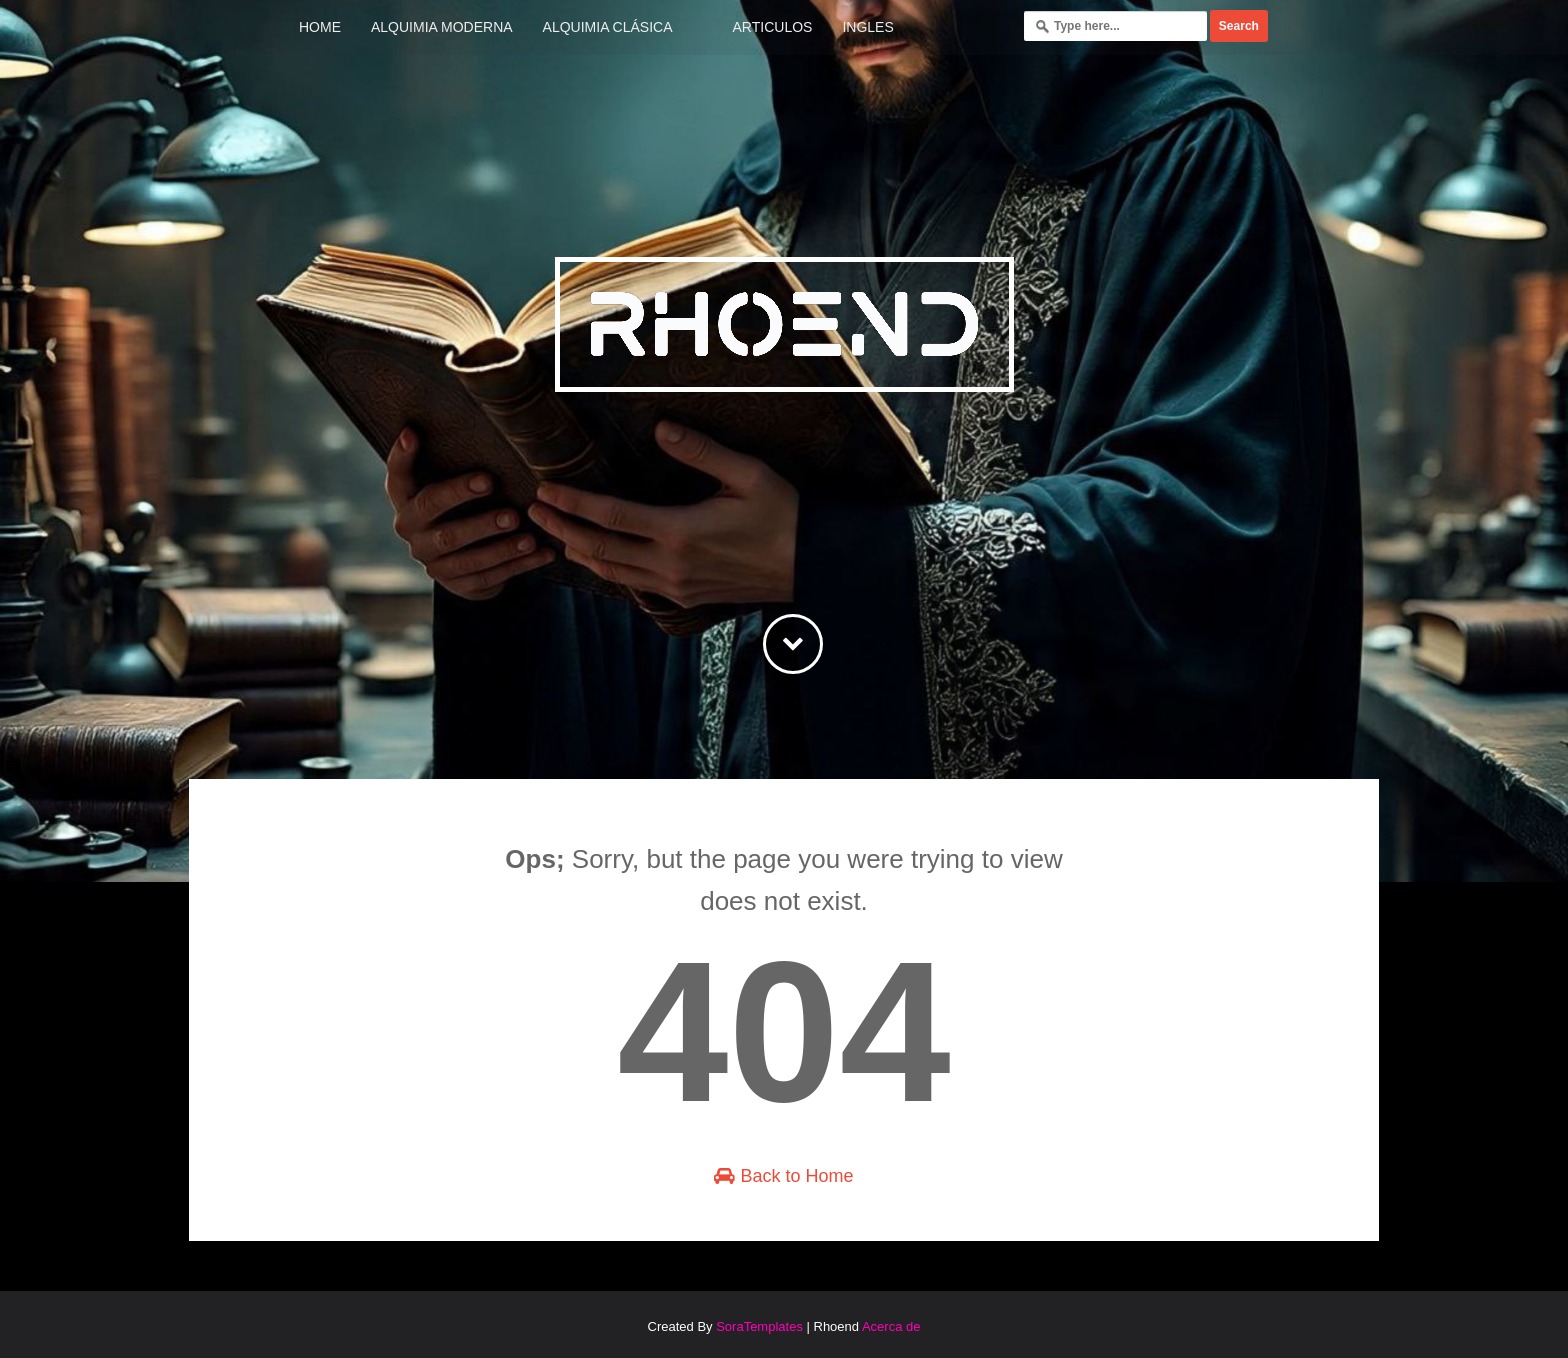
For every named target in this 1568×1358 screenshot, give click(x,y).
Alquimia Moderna (442, 27)
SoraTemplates (759, 1326)
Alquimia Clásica (608, 27)
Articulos (773, 27)
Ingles (867, 27)
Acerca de (891, 1326)
